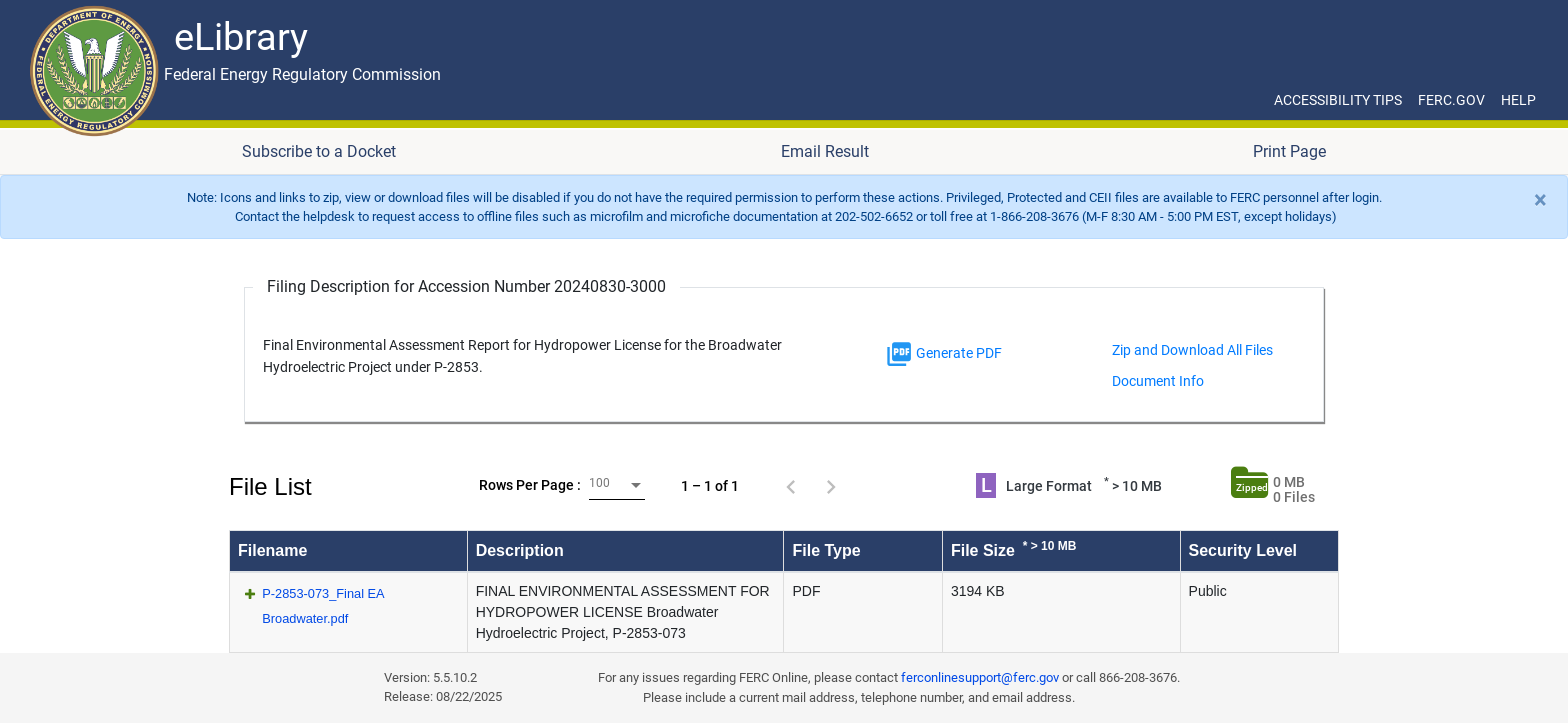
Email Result (825, 151)
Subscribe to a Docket (319, 151)
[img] (899, 354)
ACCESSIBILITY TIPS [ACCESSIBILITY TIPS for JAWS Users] (1338, 100)
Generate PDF (943, 354)
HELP (1518, 100)
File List (270, 486)
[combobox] (617, 485)
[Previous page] (791, 486)
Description (520, 550)
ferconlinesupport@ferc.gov (980, 677)
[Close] (1540, 200)
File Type (826, 550)
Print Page (1289, 151)
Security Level (1243, 550)
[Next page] (831, 486)
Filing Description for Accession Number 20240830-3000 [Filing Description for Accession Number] (466, 286)
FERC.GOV (1451, 100)
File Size (1014, 549)
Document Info (1158, 381)
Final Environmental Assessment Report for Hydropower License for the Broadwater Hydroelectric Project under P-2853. (522, 356)
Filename (272, 550)
